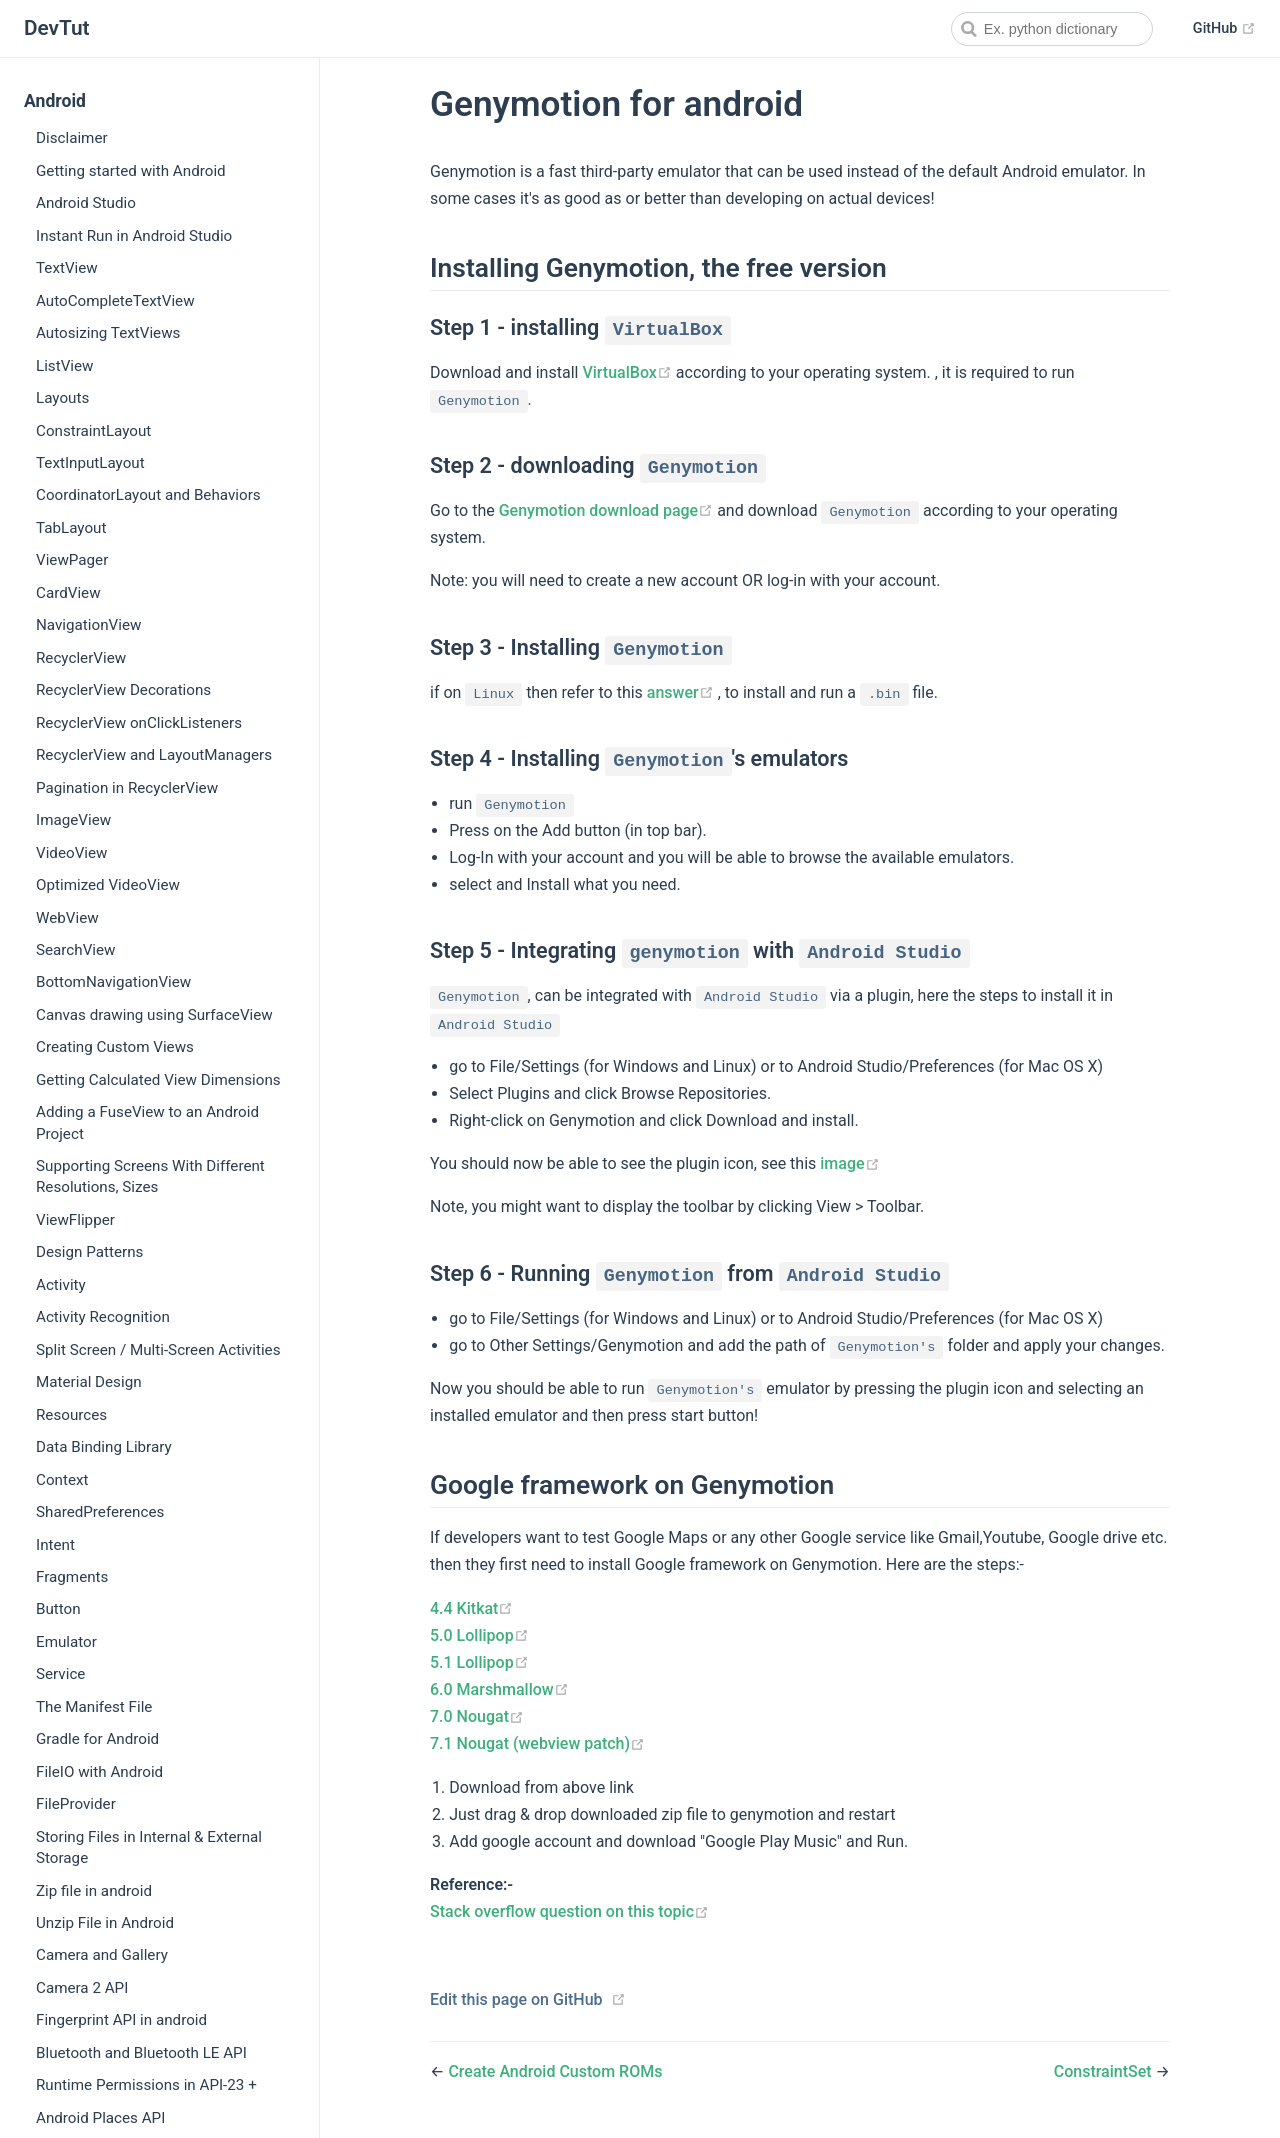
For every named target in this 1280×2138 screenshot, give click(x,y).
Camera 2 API (82, 1988)
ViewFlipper (75, 1220)
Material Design (89, 1382)
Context (62, 1480)
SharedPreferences (100, 1512)
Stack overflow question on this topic (569, 1911)
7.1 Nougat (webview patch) (537, 1743)
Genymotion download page (608, 510)
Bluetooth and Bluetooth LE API (141, 2053)
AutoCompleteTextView (115, 301)
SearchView (75, 950)
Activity (61, 1285)
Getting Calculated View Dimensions (158, 1080)
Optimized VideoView (108, 885)
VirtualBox (628, 372)
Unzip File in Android (105, 1923)
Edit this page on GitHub (516, 1999)
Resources (71, 1415)
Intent (55, 1545)
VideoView (71, 853)
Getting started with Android (131, 171)
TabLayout (71, 528)
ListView (65, 366)
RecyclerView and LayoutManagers (154, 755)
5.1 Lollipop (479, 1662)
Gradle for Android (97, 1739)
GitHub (1224, 29)
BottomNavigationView (113, 982)
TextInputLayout (90, 463)
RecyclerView (81, 658)
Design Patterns (89, 1252)
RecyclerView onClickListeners (139, 723)
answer (682, 692)
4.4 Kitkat (471, 1608)
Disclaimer (72, 138)
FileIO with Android (99, 1772)
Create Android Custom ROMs (555, 2071)
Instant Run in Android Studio (134, 236)
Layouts (62, 398)
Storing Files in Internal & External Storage (149, 1847)
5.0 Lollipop (479, 1635)
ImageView (73, 820)
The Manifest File (94, 1707)
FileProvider (76, 1804)
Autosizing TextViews (108, 333)
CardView (68, 593)
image (849, 1163)
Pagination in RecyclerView (127, 788)
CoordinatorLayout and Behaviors (148, 495)
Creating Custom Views (115, 1047)
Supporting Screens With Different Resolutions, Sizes (150, 1176)
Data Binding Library (104, 1447)
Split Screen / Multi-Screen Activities (158, 1350)
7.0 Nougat (477, 1716)
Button (58, 1609)
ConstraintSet (1105, 2071)
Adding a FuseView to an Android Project (147, 1122)
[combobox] (1052, 29)
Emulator (66, 1642)
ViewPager (72, 560)
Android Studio (86, 203)
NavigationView (88, 625)
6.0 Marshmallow (499, 1689)
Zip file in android (94, 1891)
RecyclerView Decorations (123, 690)
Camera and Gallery (102, 1955)
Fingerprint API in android (121, 2020)
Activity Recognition (103, 1317)
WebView (67, 918)
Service (60, 1674)
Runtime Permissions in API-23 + (146, 2085)
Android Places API (100, 2118)
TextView (67, 268)
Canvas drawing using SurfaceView (154, 1015)
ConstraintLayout (93, 431)
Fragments (72, 1577)
